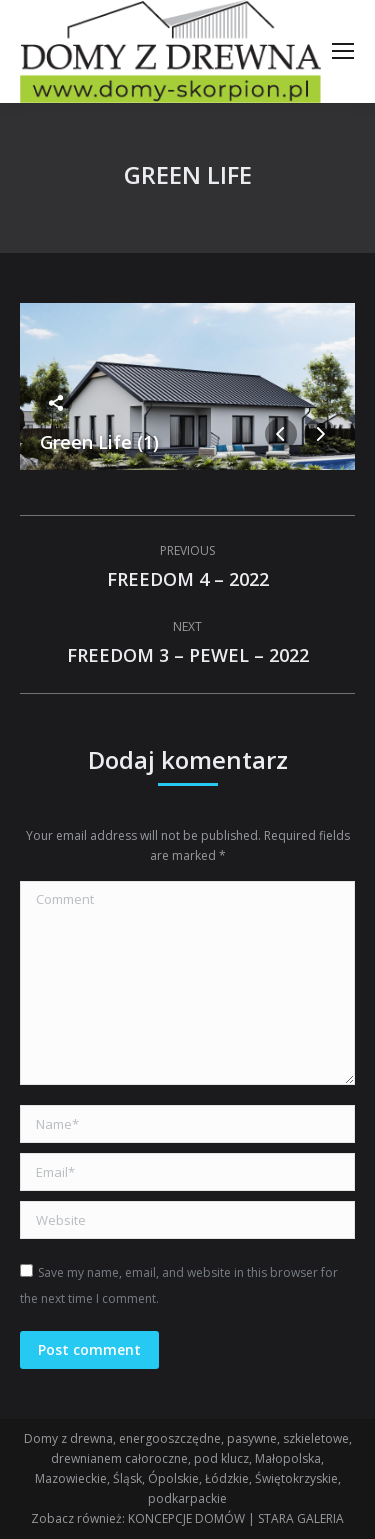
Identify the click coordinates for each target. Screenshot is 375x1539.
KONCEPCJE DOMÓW (186, 1518)
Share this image (56, 403)
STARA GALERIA (301, 1518)
